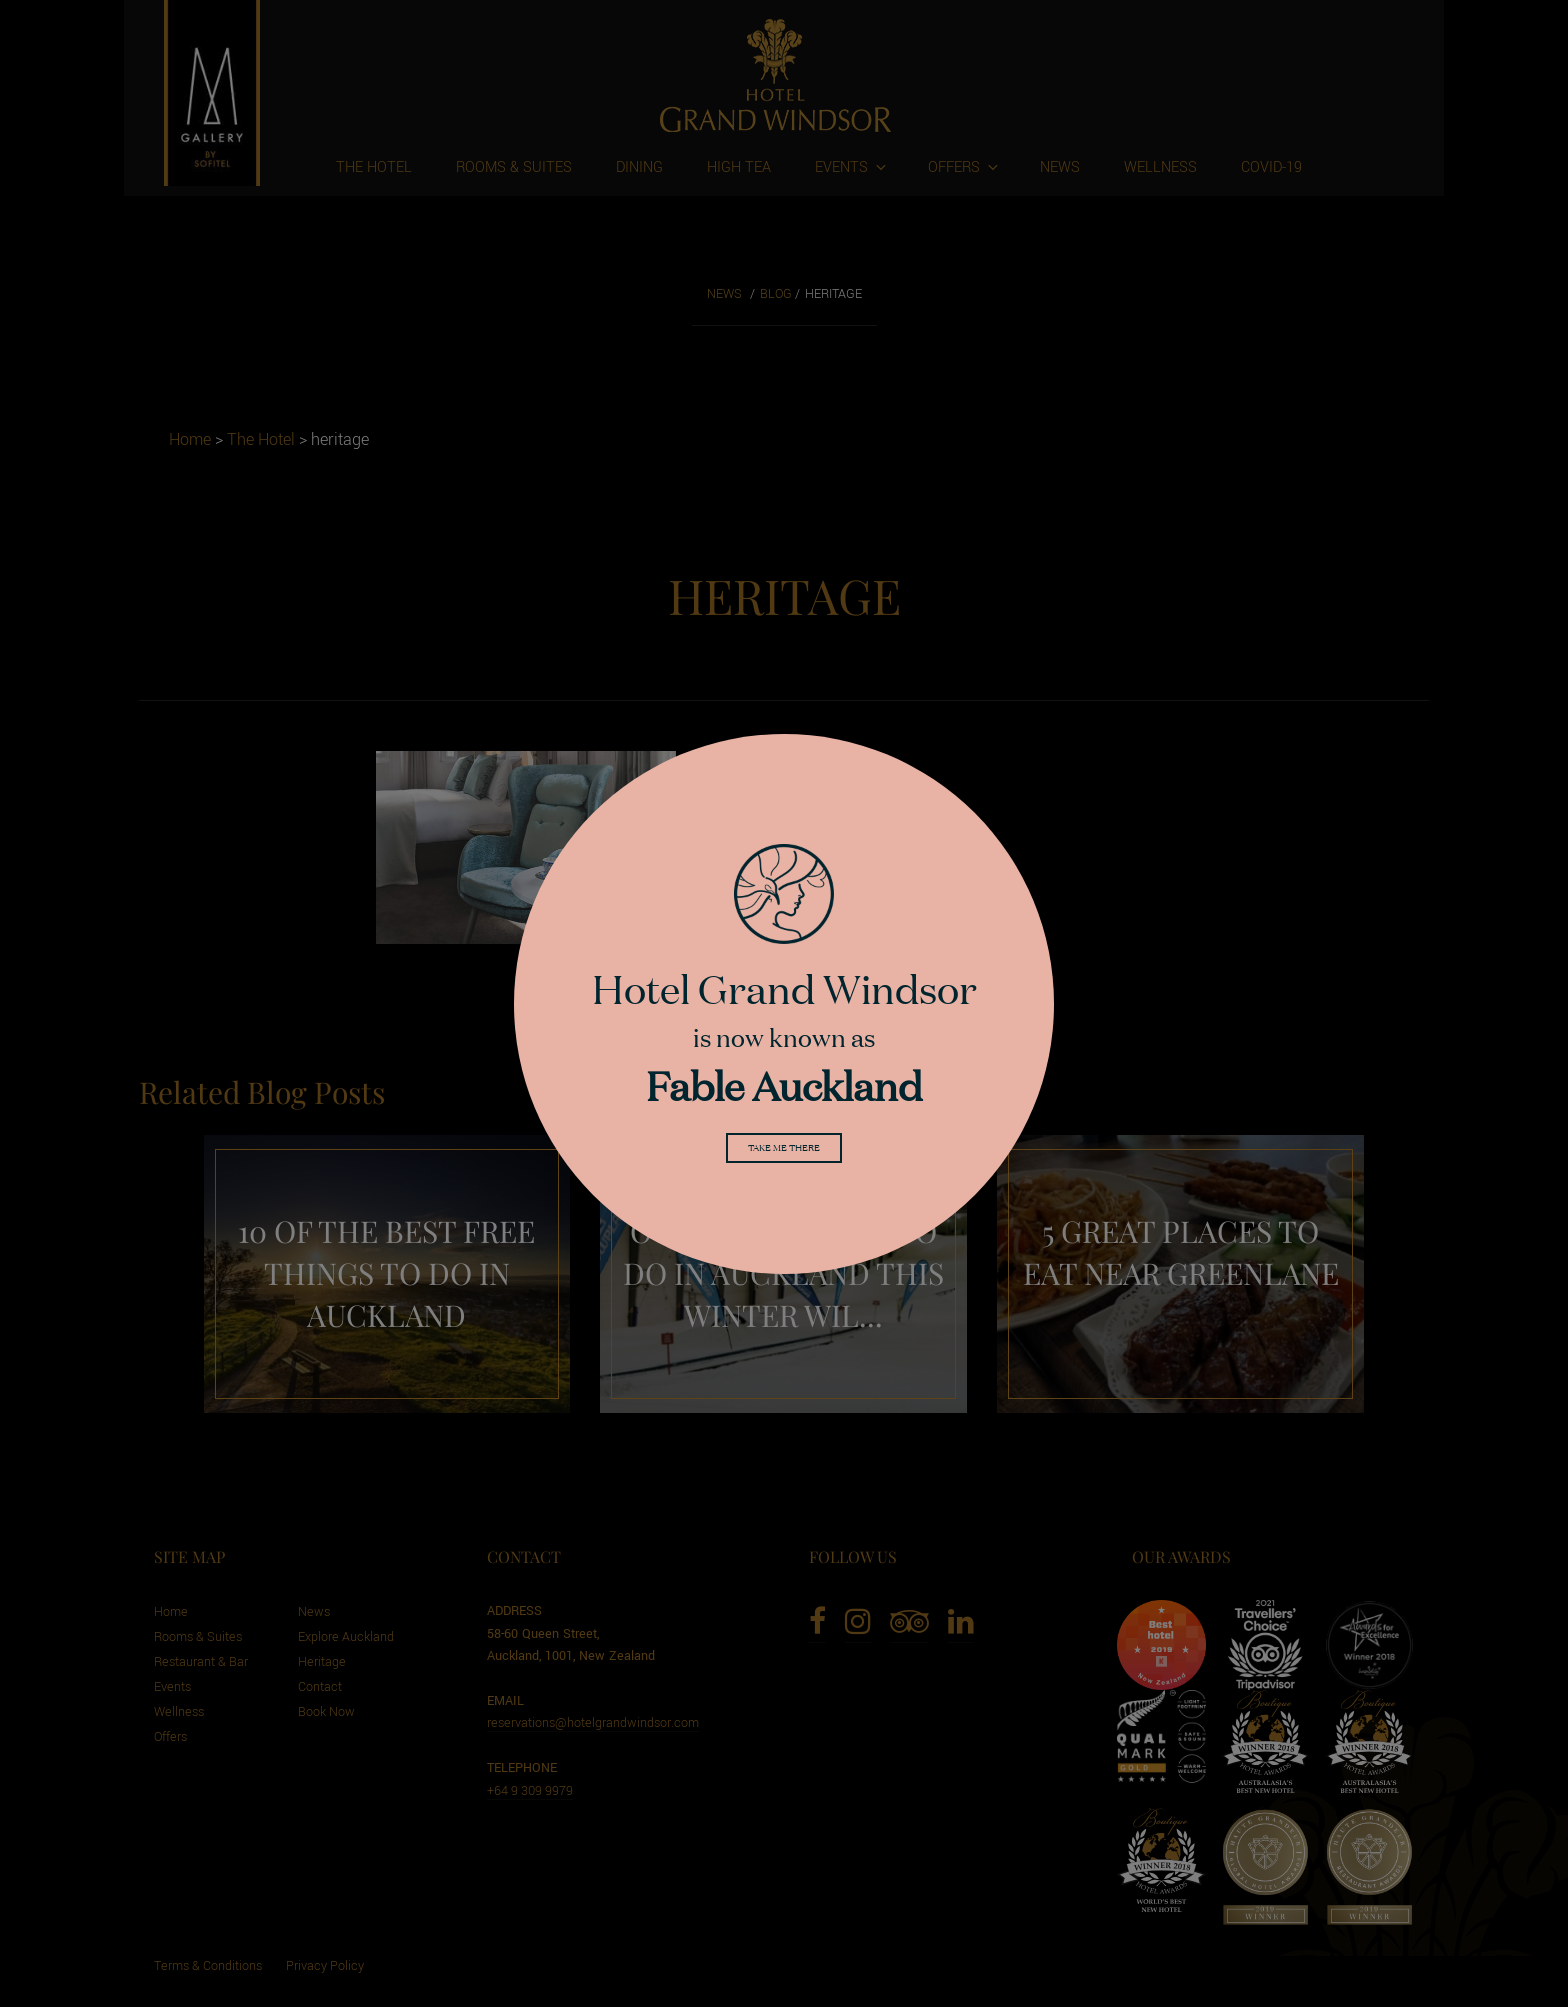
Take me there (784, 1152)
